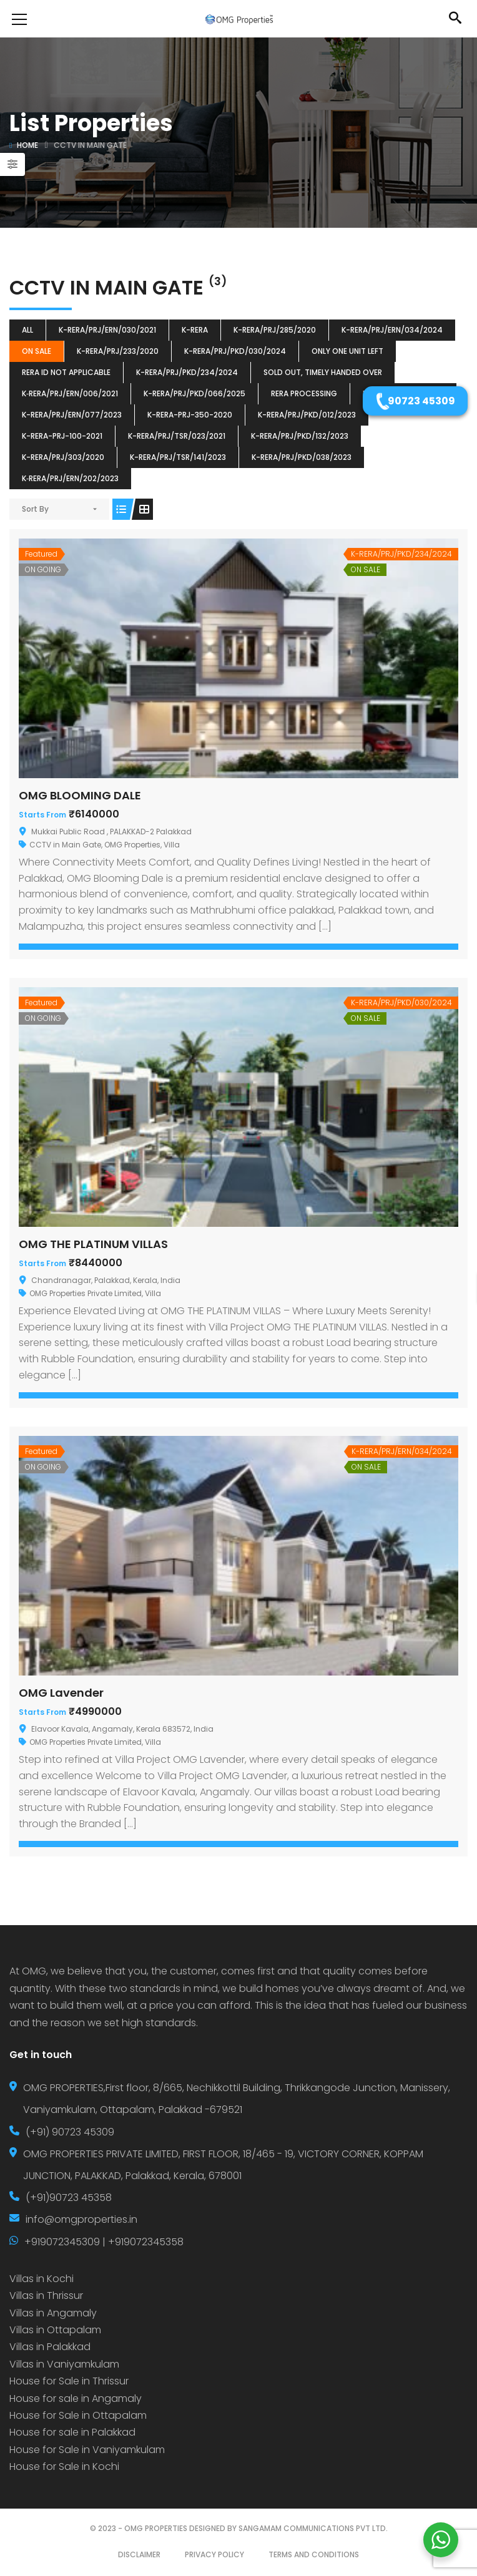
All (27, 329)
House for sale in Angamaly (75, 2398)
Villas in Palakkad (50, 2346)
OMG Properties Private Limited (85, 1293)
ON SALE (36, 351)
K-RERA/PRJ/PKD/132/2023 (299, 436)
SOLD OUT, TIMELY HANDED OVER (322, 372)
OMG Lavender (61, 1692)
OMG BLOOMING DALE (80, 795)
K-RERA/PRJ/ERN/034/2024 (392, 329)
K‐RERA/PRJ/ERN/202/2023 (70, 478)
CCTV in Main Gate (65, 844)
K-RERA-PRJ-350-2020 (189, 414)
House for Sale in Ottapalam (78, 2415)
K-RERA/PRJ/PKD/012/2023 (307, 414)
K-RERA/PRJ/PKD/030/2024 (235, 351)
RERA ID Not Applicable (66, 372)
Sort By (35, 509)
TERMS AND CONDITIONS (313, 2554)
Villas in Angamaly (53, 2313)
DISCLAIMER (139, 2554)
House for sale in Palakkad (72, 2432)
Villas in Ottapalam (55, 2330)
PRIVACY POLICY (214, 2554)
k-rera (195, 329)
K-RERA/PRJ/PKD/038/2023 (302, 457)
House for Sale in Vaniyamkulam (87, 2449)
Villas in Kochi (41, 2278)
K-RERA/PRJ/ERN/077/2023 (72, 414)
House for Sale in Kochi (64, 2466)
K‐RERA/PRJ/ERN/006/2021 (70, 393)
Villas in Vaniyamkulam (64, 2364)
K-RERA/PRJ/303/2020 (63, 457)
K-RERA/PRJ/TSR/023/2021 (176, 436)
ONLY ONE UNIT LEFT (347, 351)
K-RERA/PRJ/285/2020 (275, 329)
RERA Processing (304, 393)
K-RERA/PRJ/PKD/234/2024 (187, 372)
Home (27, 145)
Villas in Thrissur (46, 2295)
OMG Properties (132, 844)
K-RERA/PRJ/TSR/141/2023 (178, 457)
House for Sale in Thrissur (69, 2381)
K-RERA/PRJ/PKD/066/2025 (194, 393)
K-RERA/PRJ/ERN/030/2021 (107, 329)
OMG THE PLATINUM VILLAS (93, 1244)
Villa (172, 844)
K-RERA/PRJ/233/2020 (118, 351)
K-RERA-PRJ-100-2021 (62, 436)
